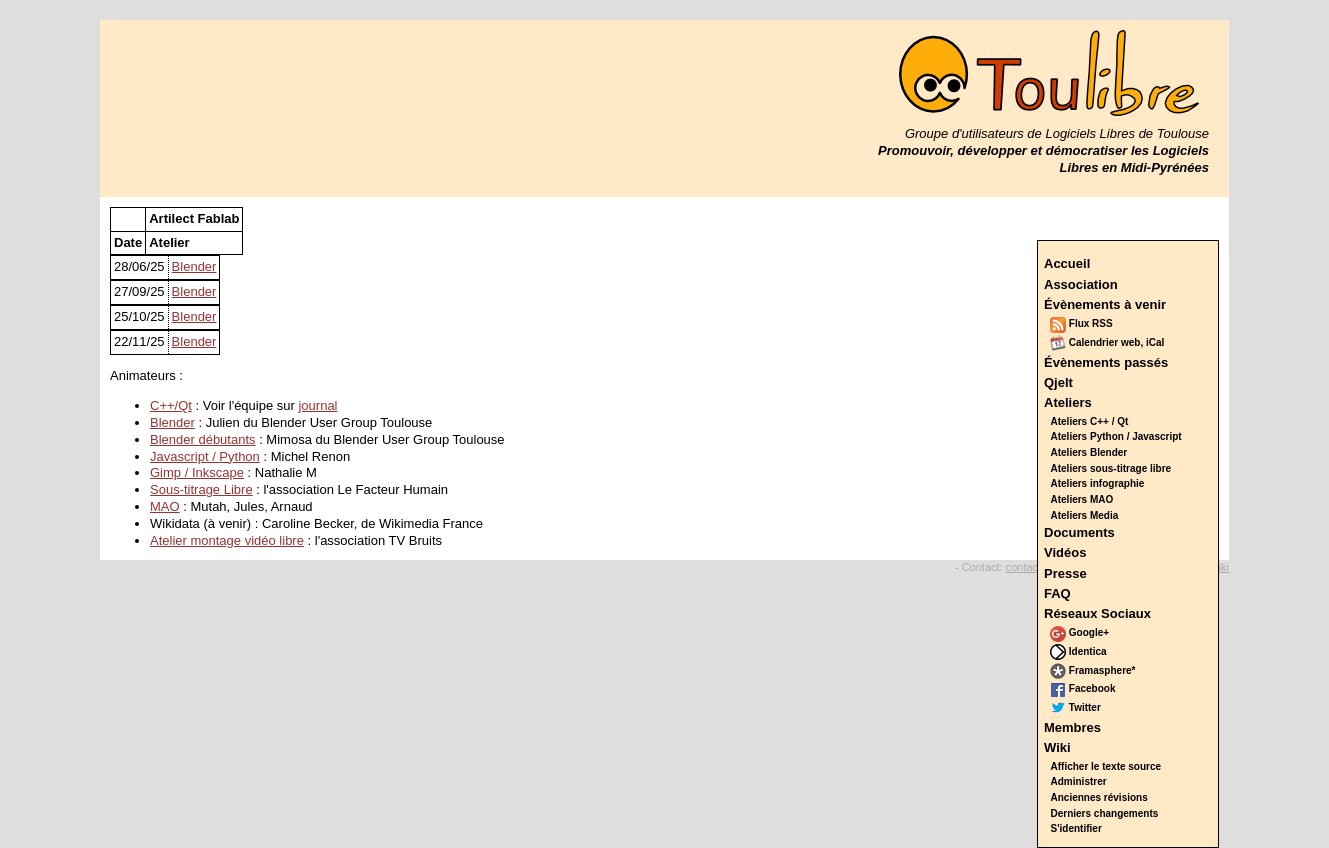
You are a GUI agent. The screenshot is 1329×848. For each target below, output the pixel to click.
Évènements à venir (1105, 304)
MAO (165, 506)
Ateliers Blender (1089, 452)
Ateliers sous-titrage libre (1111, 468)
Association (1081, 284)
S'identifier (1076, 828)
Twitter (1075, 707)
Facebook (1082, 688)
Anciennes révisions (1099, 797)
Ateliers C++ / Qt (1090, 421)
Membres (1072, 727)
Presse (1065, 573)
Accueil (1067, 263)
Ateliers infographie (1098, 483)
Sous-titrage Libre (201, 489)
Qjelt (1058, 382)
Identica (1078, 651)
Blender (194, 266)
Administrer (1079, 781)
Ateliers (1068, 402)
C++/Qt (171, 405)
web (1130, 342)
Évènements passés (1106, 362)
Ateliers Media (1085, 515)
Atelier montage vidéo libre (227, 540)
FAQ (1057, 593)
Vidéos (1065, 552)
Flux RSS (1081, 323)
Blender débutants (203, 439)
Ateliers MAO (1082, 499)
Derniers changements (1105, 813)
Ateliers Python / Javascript (1116, 436)
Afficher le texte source (1106, 766)
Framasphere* (1092, 670)
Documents (1079, 532)
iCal (1155, 342)
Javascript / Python (205, 456)
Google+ (1079, 632)
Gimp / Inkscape (197, 472)
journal (317, 405)
